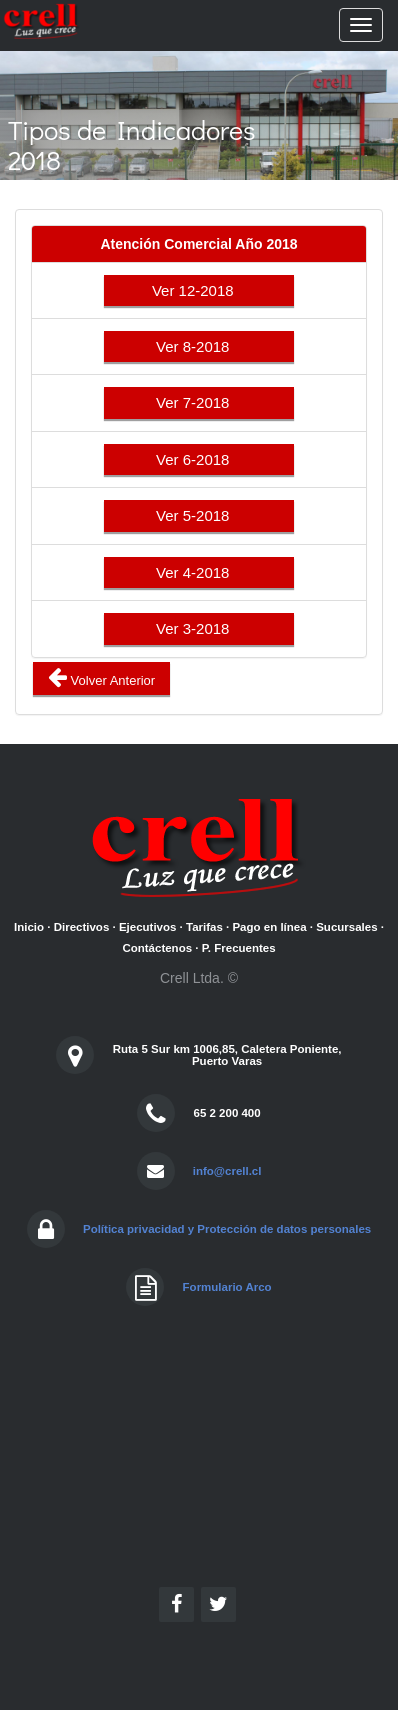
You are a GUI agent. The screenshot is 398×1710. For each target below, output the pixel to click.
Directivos (82, 927)
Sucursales (346, 927)
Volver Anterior (101, 678)
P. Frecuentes (239, 948)
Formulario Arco (227, 1287)
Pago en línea (269, 927)
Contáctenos (157, 948)
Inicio (29, 927)
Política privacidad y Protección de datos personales (227, 1229)
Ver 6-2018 (199, 459)
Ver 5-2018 (199, 515)
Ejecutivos (148, 927)
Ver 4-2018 (199, 572)
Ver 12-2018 (199, 290)
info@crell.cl (227, 1171)
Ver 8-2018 (199, 346)
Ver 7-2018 (199, 402)
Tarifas (204, 927)
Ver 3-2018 (199, 628)
